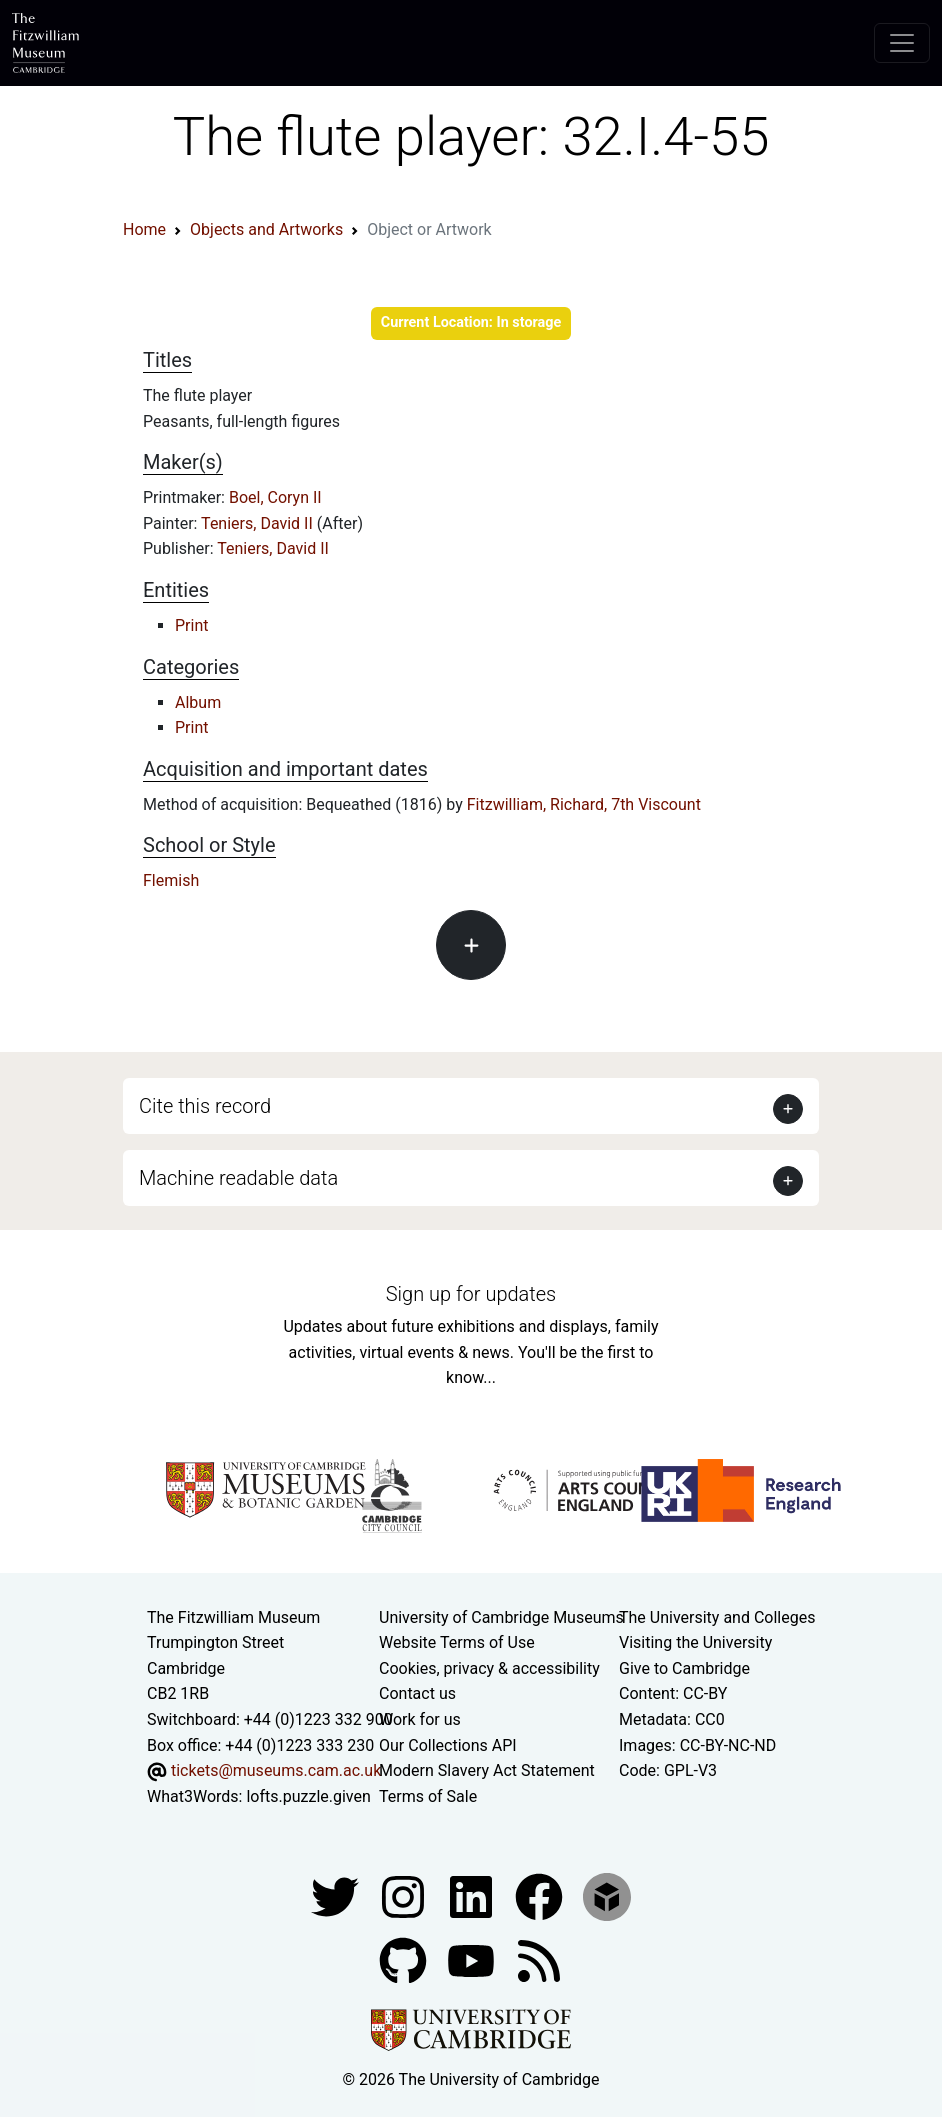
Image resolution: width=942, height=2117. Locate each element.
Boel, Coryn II (275, 497)
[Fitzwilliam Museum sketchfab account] (607, 1896)
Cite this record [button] (205, 1106)
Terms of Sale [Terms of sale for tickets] (428, 1796)
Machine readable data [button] (238, 1178)
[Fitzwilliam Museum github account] (405, 1960)
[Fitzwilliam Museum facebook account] (473, 1896)
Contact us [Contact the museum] (417, 1693)
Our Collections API (448, 1745)
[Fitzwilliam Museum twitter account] (337, 1896)
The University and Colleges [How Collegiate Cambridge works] (717, 1617)
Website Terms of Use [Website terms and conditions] (457, 1642)
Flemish (171, 880)
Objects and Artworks (266, 229)
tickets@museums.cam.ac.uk (276, 1770)
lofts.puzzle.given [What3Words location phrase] (308, 1796)
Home (144, 229)
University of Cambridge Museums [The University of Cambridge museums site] (501, 1617)
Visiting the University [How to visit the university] (695, 1642)
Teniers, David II (259, 523)
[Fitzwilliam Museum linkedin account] (541, 1896)
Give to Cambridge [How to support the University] (684, 1668)
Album (198, 702)
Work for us (420, 1719)
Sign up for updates (471, 1294)
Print (191, 625)
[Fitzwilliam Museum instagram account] (405, 1896)
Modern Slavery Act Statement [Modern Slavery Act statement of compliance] (487, 1770)
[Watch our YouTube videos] (473, 1960)
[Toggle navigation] (902, 43)
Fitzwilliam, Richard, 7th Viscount (584, 804)
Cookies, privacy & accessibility (489, 1668)
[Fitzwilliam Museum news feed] (539, 1960)
